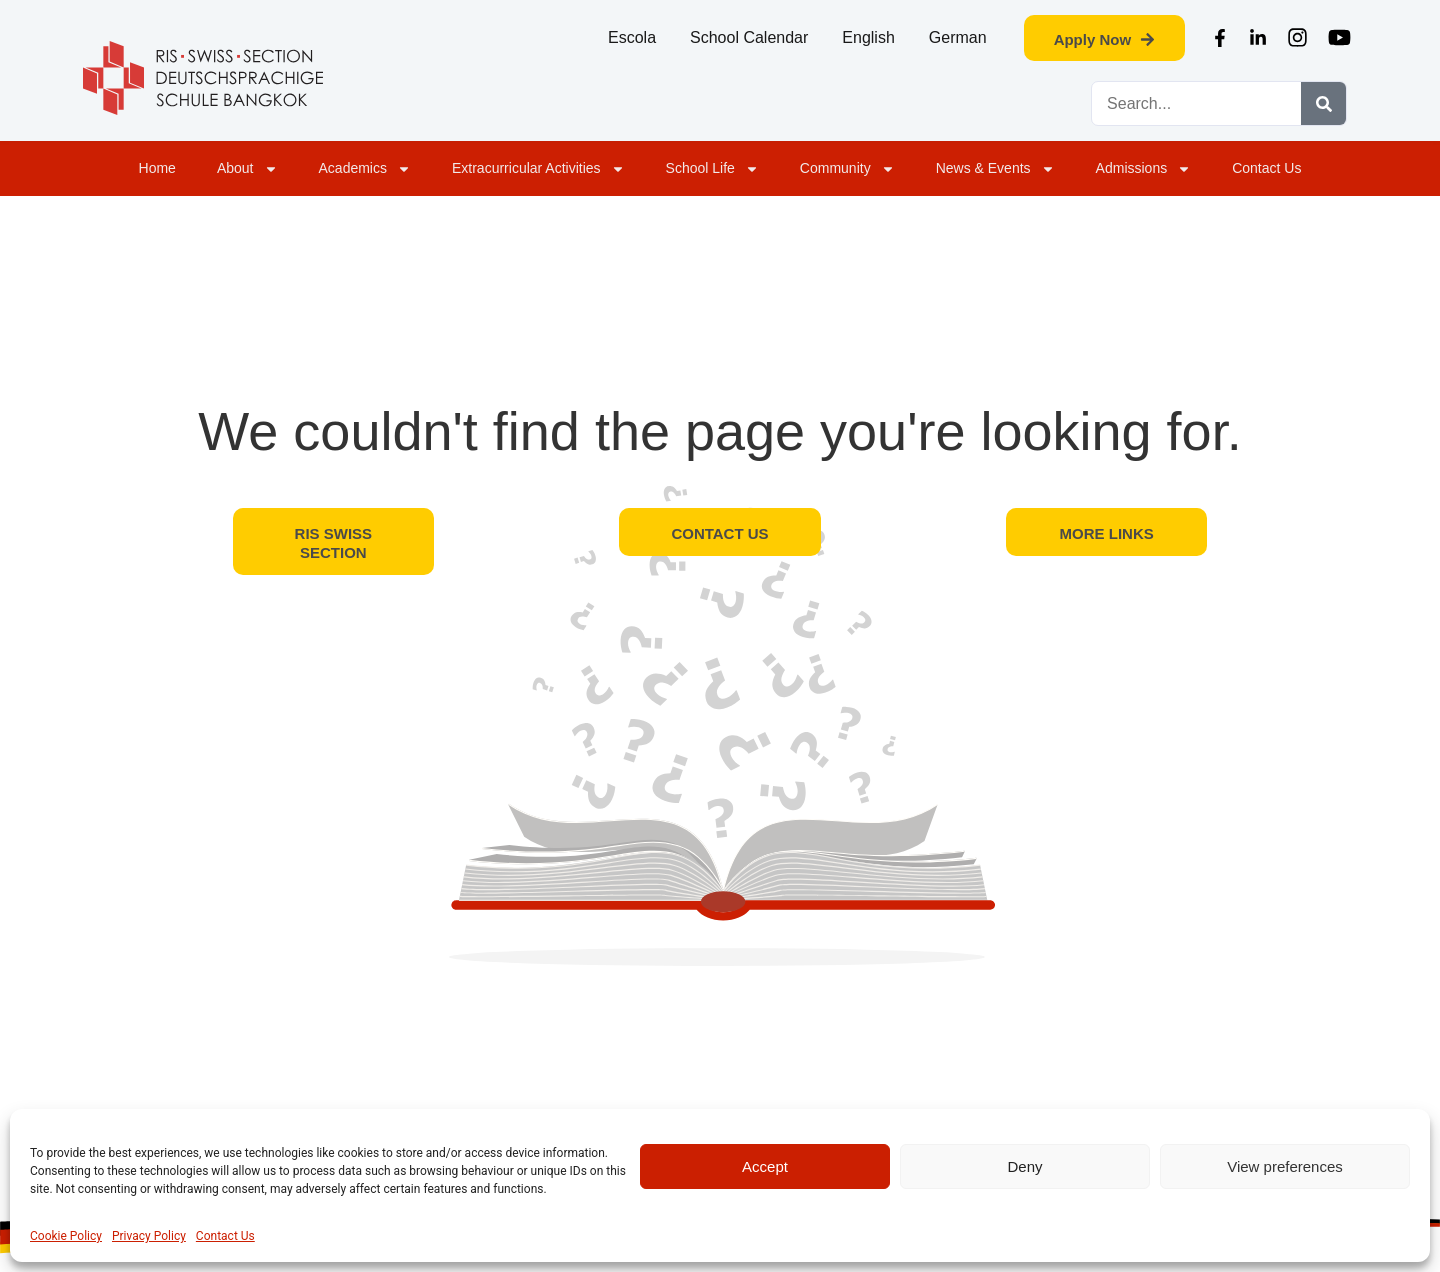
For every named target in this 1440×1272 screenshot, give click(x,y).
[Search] (1323, 103)
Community (847, 169)
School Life (712, 169)
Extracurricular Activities (538, 169)
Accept (765, 1166)
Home (157, 168)
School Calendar (749, 37)
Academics (365, 169)
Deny (1024, 1166)
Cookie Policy (66, 1236)
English (868, 37)
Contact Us (225, 1236)
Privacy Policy (149, 1236)
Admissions (1144, 169)
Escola (632, 37)
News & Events (995, 169)
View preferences (1285, 1166)
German (958, 37)
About (247, 169)
